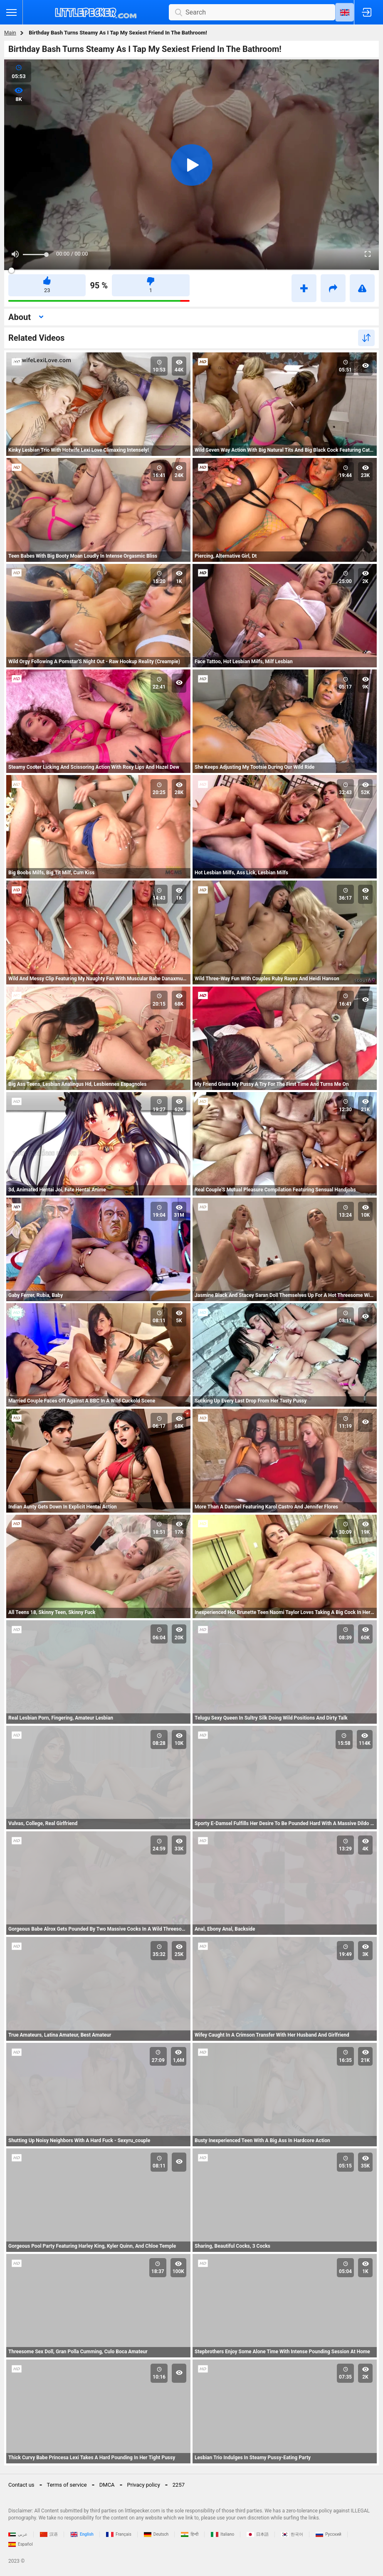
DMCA (107, 2485)
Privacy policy (143, 2485)
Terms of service (67, 2485)
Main (10, 33)
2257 (179, 2485)
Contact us (21, 2485)
